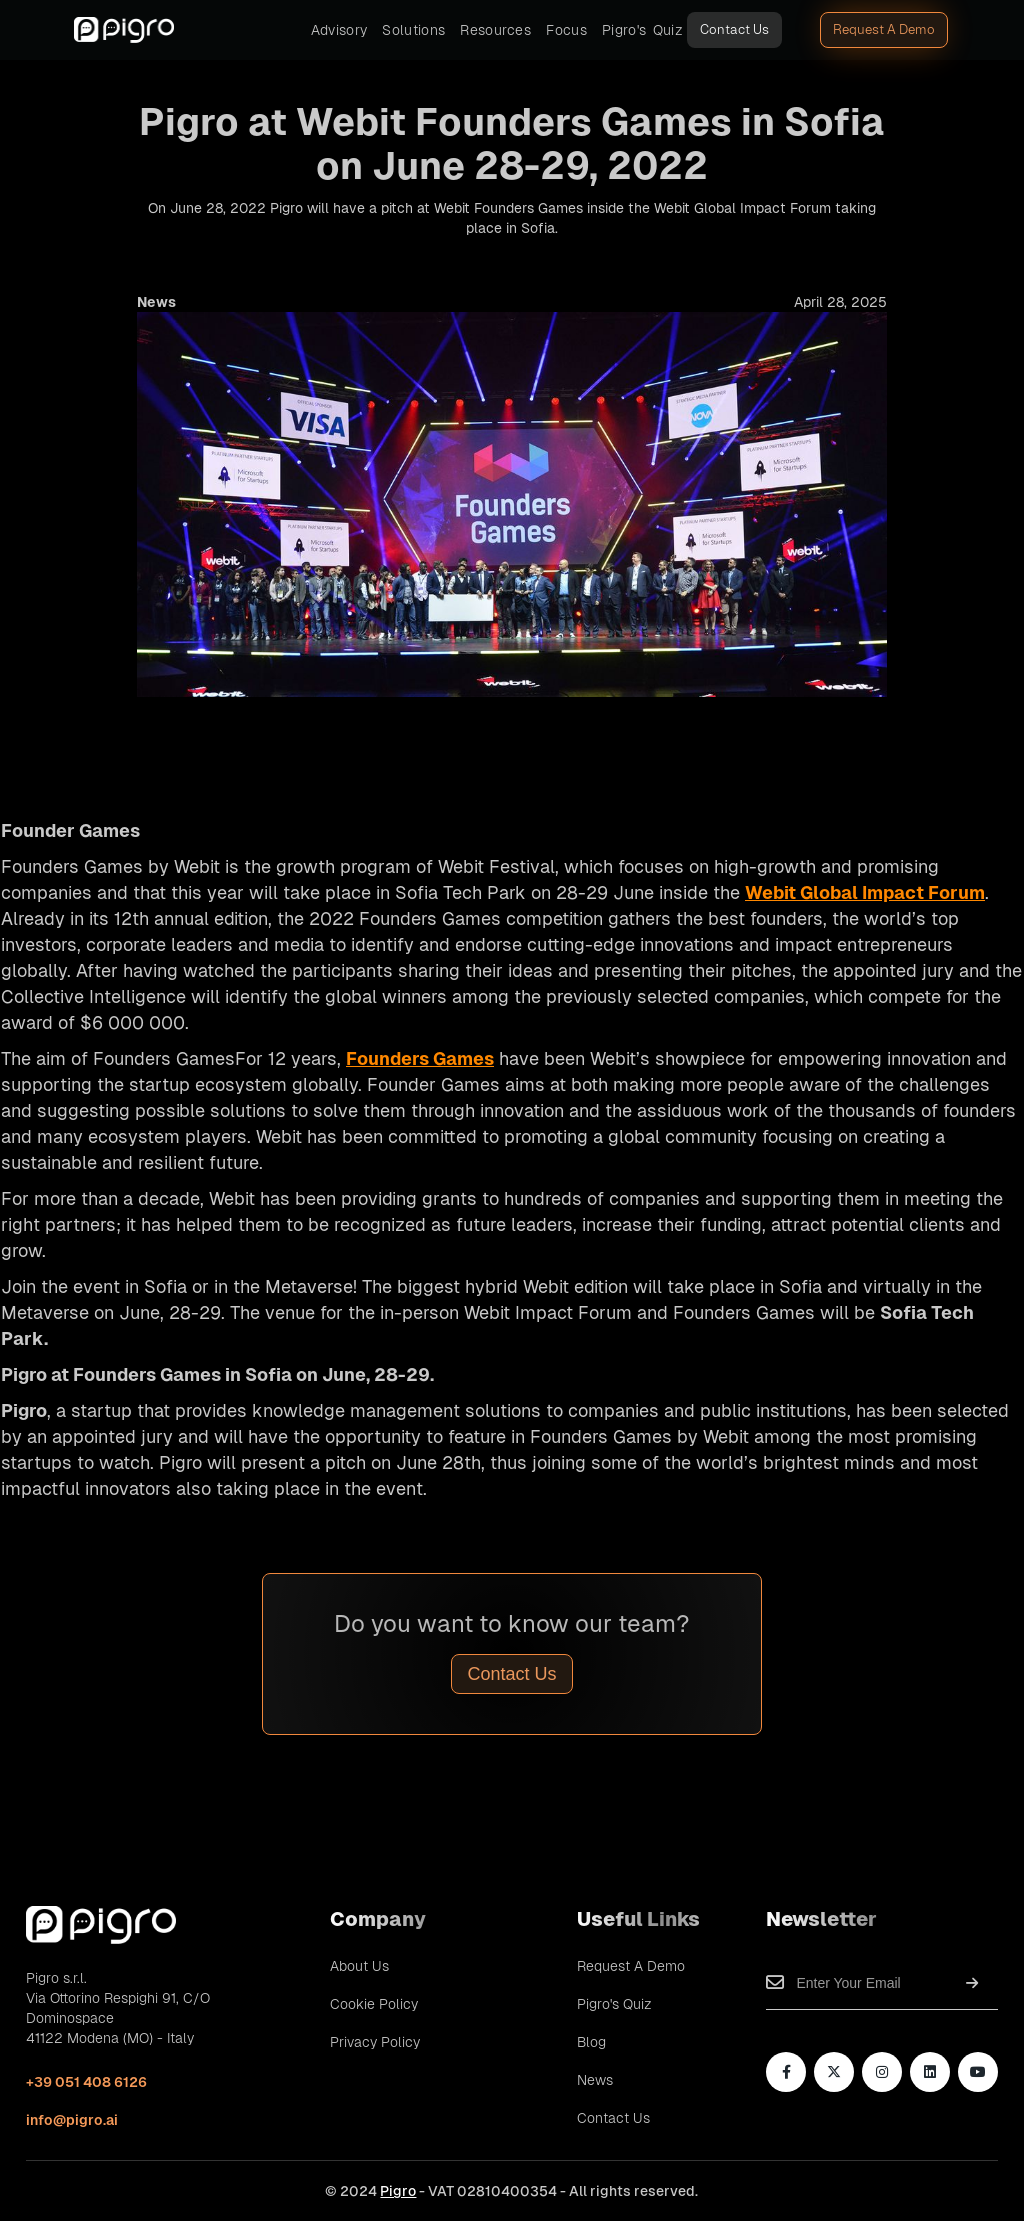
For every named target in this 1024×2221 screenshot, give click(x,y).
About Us (359, 1966)
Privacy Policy (375, 2042)
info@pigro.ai (72, 2120)
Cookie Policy (374, 2004)
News (595, 2080)
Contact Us (734, 29)
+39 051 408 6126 (86, 2082)
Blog (591, 2042)
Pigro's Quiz (614, 2004)
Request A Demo (884, 29)
